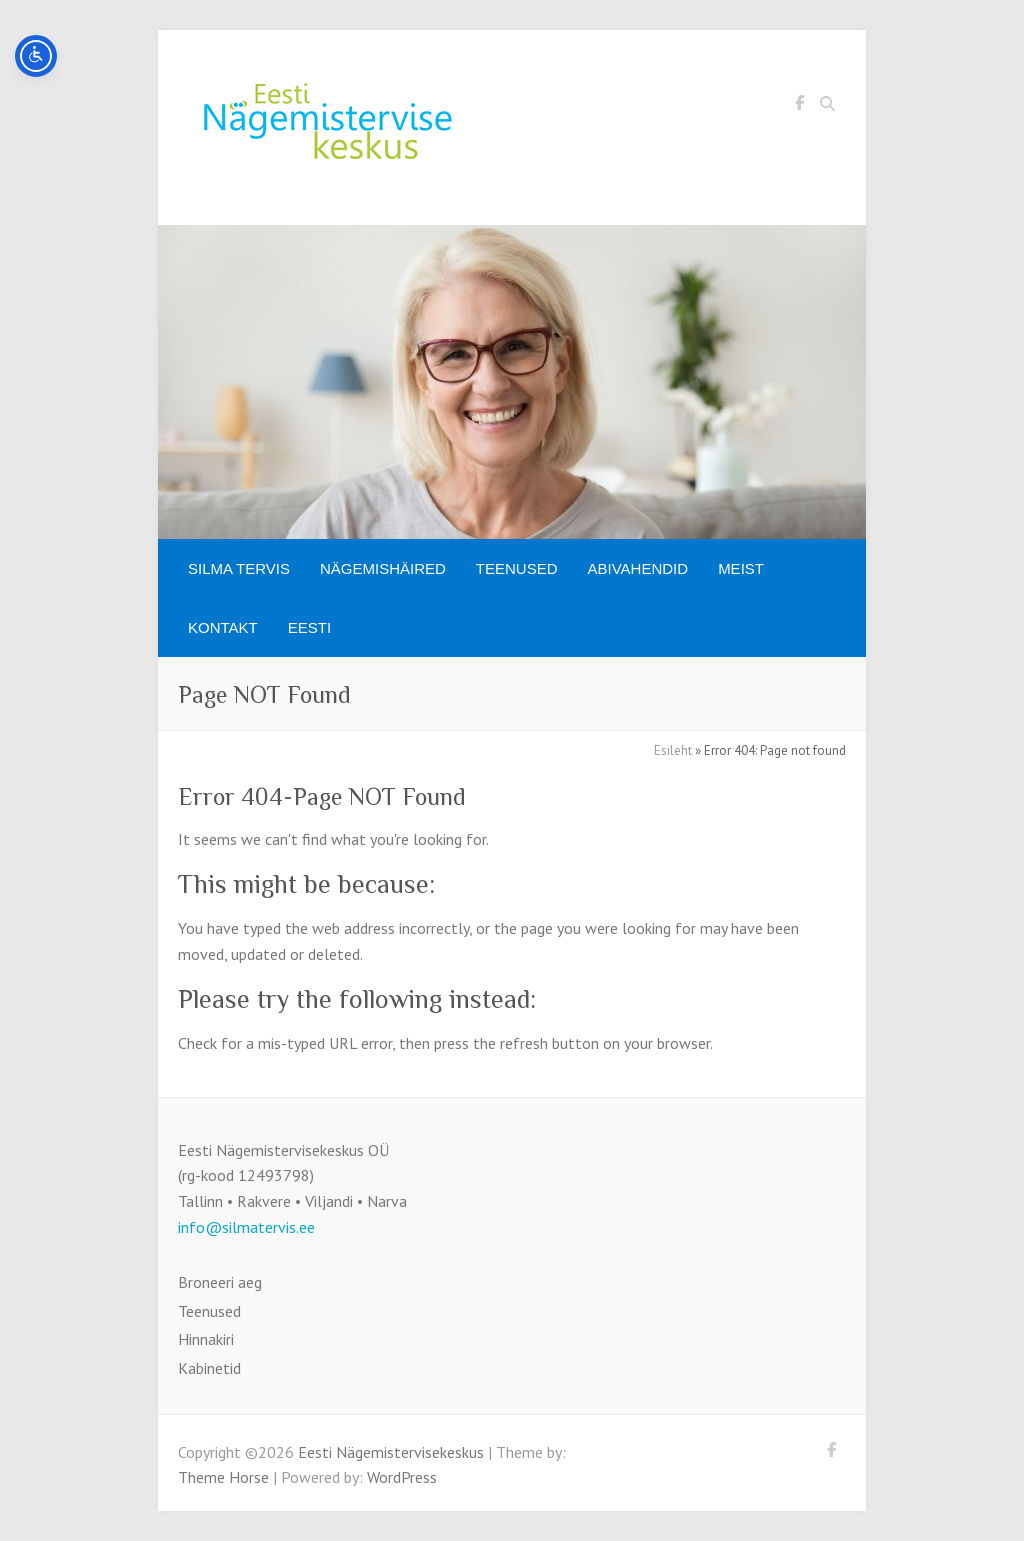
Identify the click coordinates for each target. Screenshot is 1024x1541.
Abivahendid (638, 568)
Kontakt (223, 627)
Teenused (517, 568)
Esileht (673, 750)
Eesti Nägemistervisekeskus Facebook (799, 106)
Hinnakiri (206, 1339)
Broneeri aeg (220, 1282)
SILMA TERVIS (239, 568)
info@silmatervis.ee (246, 1227)
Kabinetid (209, 1368)
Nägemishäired (383, 568)
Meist (741, 568)
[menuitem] (309, 627)
